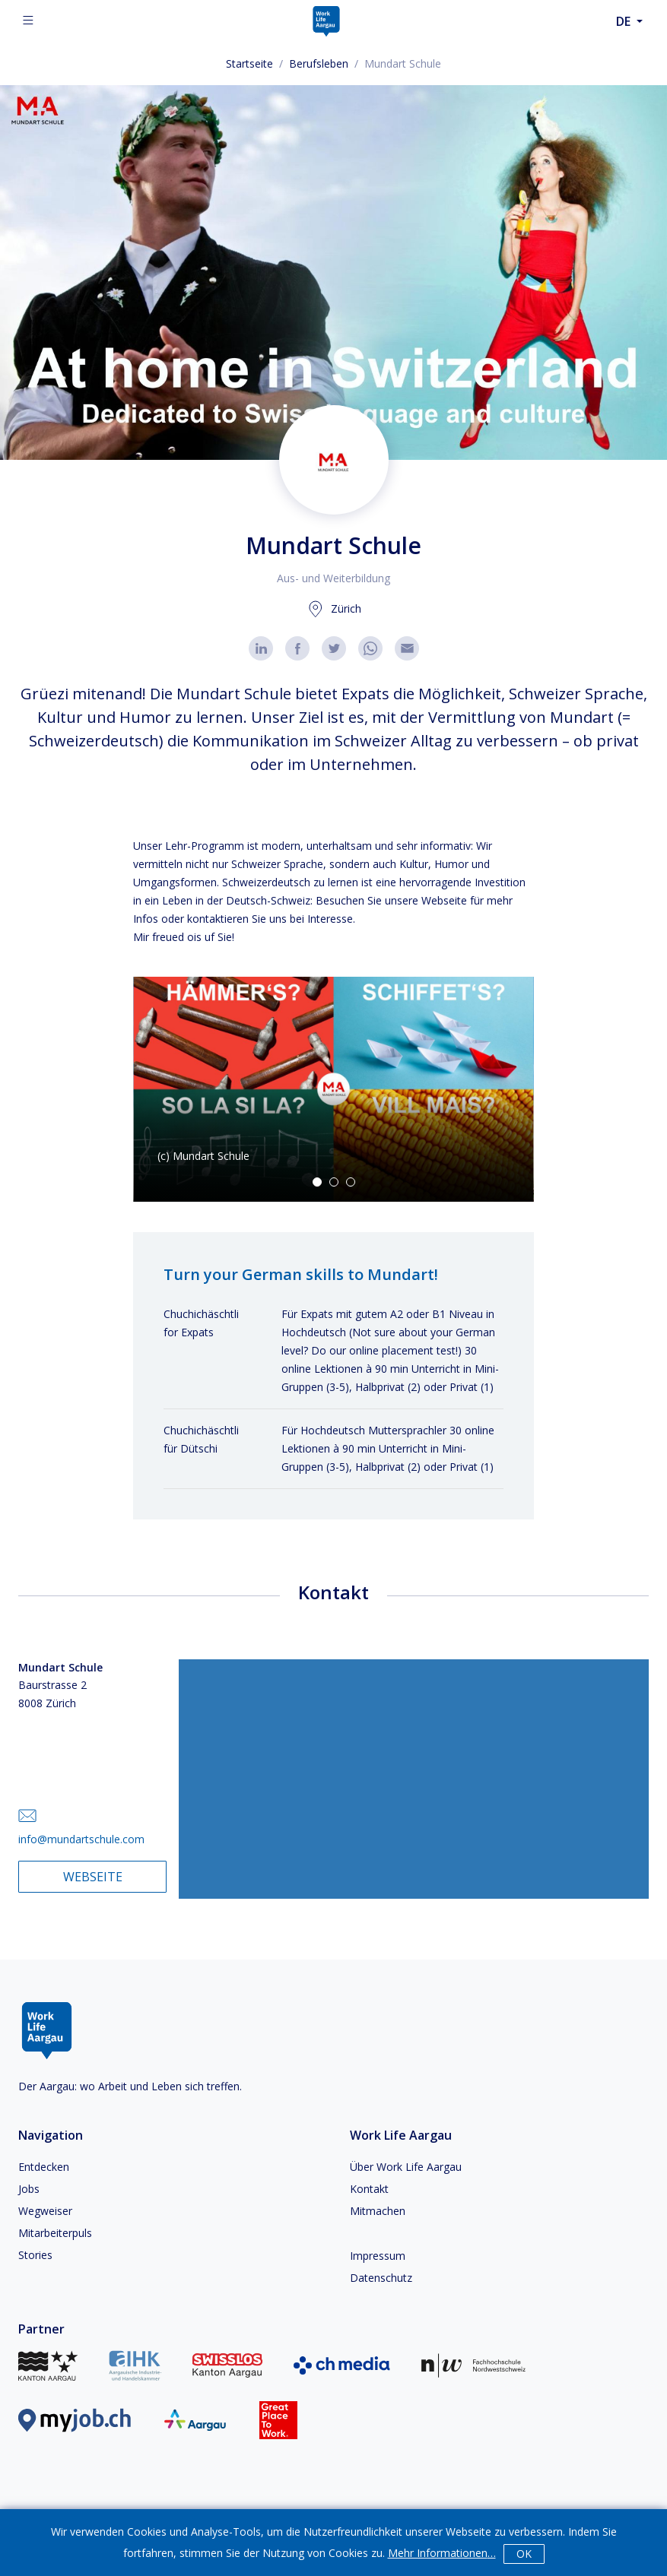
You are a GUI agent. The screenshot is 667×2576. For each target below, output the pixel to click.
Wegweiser (45, 2211)
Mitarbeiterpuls (55, 2233)
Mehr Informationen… (442, 2553)
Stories (35, 2255)
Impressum (377, 2255)
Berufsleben (318, 63)
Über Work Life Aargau (406, 2166)
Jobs (29, 2189)
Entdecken (43, 2166)
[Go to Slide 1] (317, 1182)
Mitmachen (377, 2211)
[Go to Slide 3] (350, 1182)
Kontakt (369, 2189)
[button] (333, 1089)
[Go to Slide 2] (333, 1182)
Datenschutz (381, 2277)
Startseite (249, 63)
